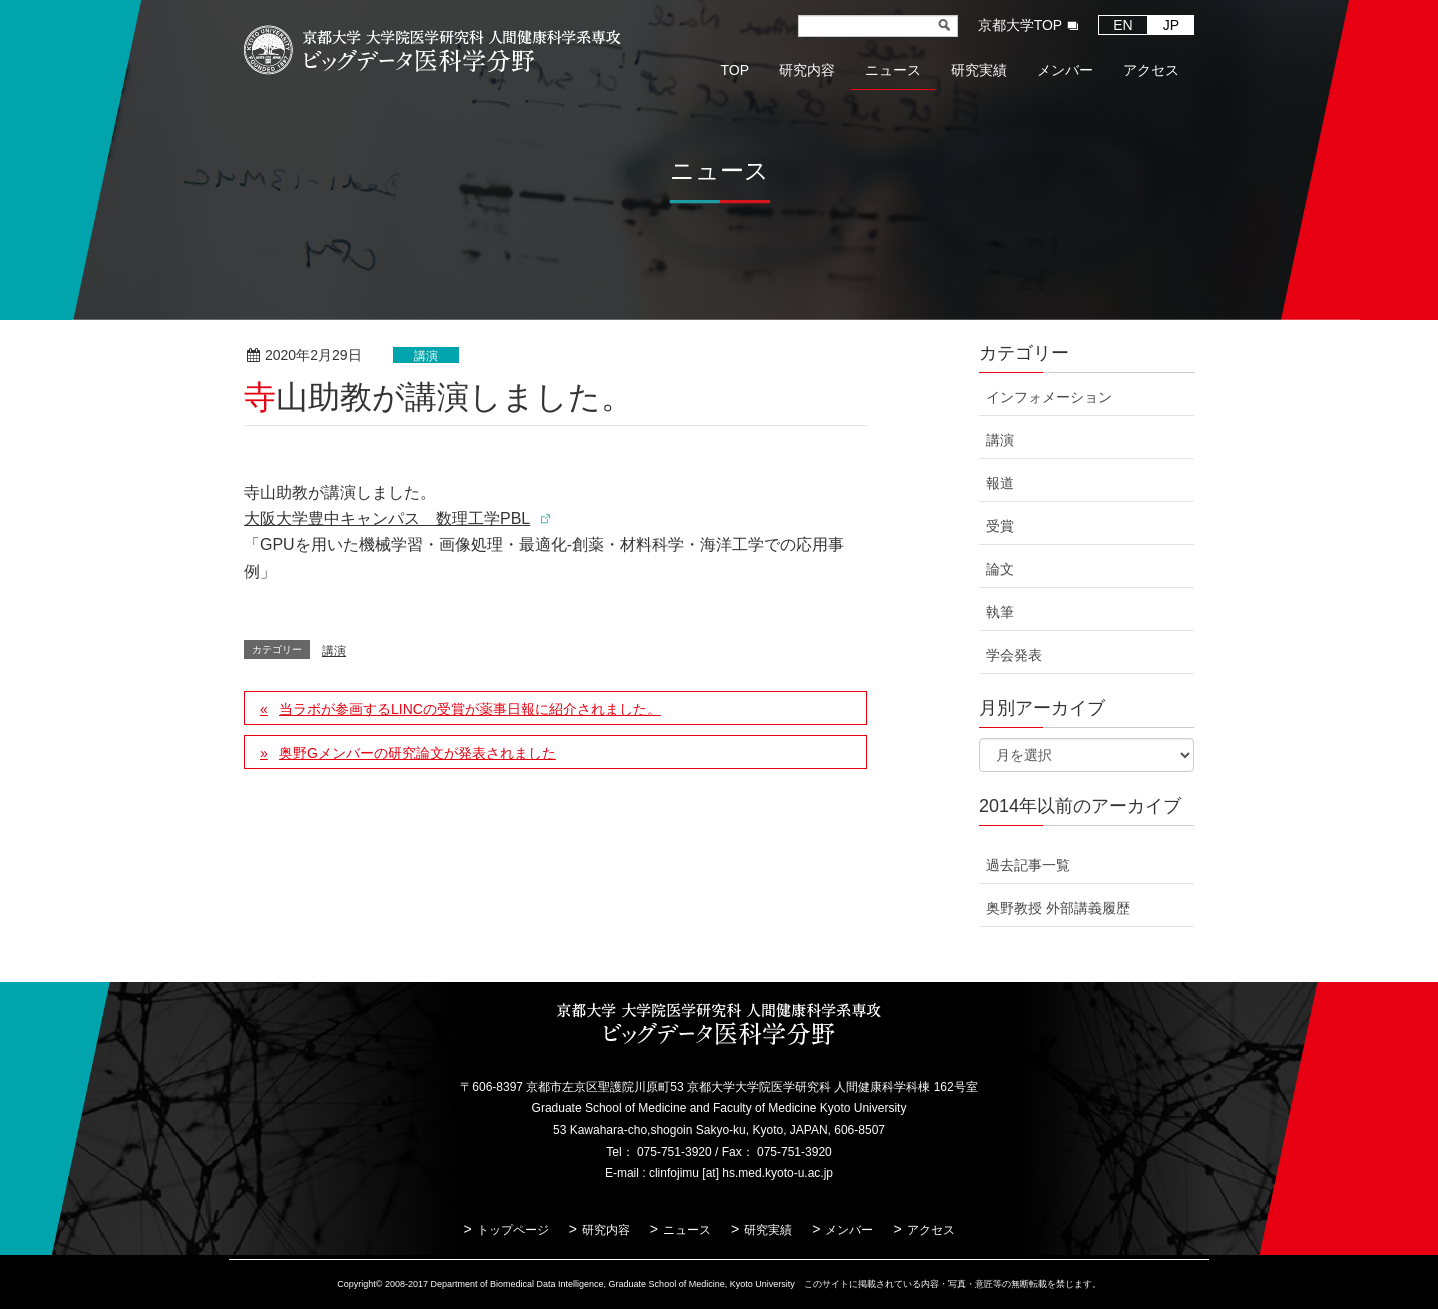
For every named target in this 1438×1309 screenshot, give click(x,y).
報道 (1000, 483)
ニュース (687, 1230)
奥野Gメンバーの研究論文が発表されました (417, 753)
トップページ (513, 1230)
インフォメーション (1049, 397)
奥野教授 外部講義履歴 (1058, 908)
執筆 (1000, 612)
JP (1171, 25)
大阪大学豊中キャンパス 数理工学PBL (387, 518)
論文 (1000, 569)
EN (1122, 25)
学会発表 (1014, 655)
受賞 (1000, 526)
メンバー (849, 1230)
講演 (426, 356)
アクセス (931, 1230)
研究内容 (606, 1230)
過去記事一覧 (1028, 865)
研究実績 (768, 1230)
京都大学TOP (1020, 25)
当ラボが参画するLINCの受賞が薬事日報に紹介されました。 (470, 709)
